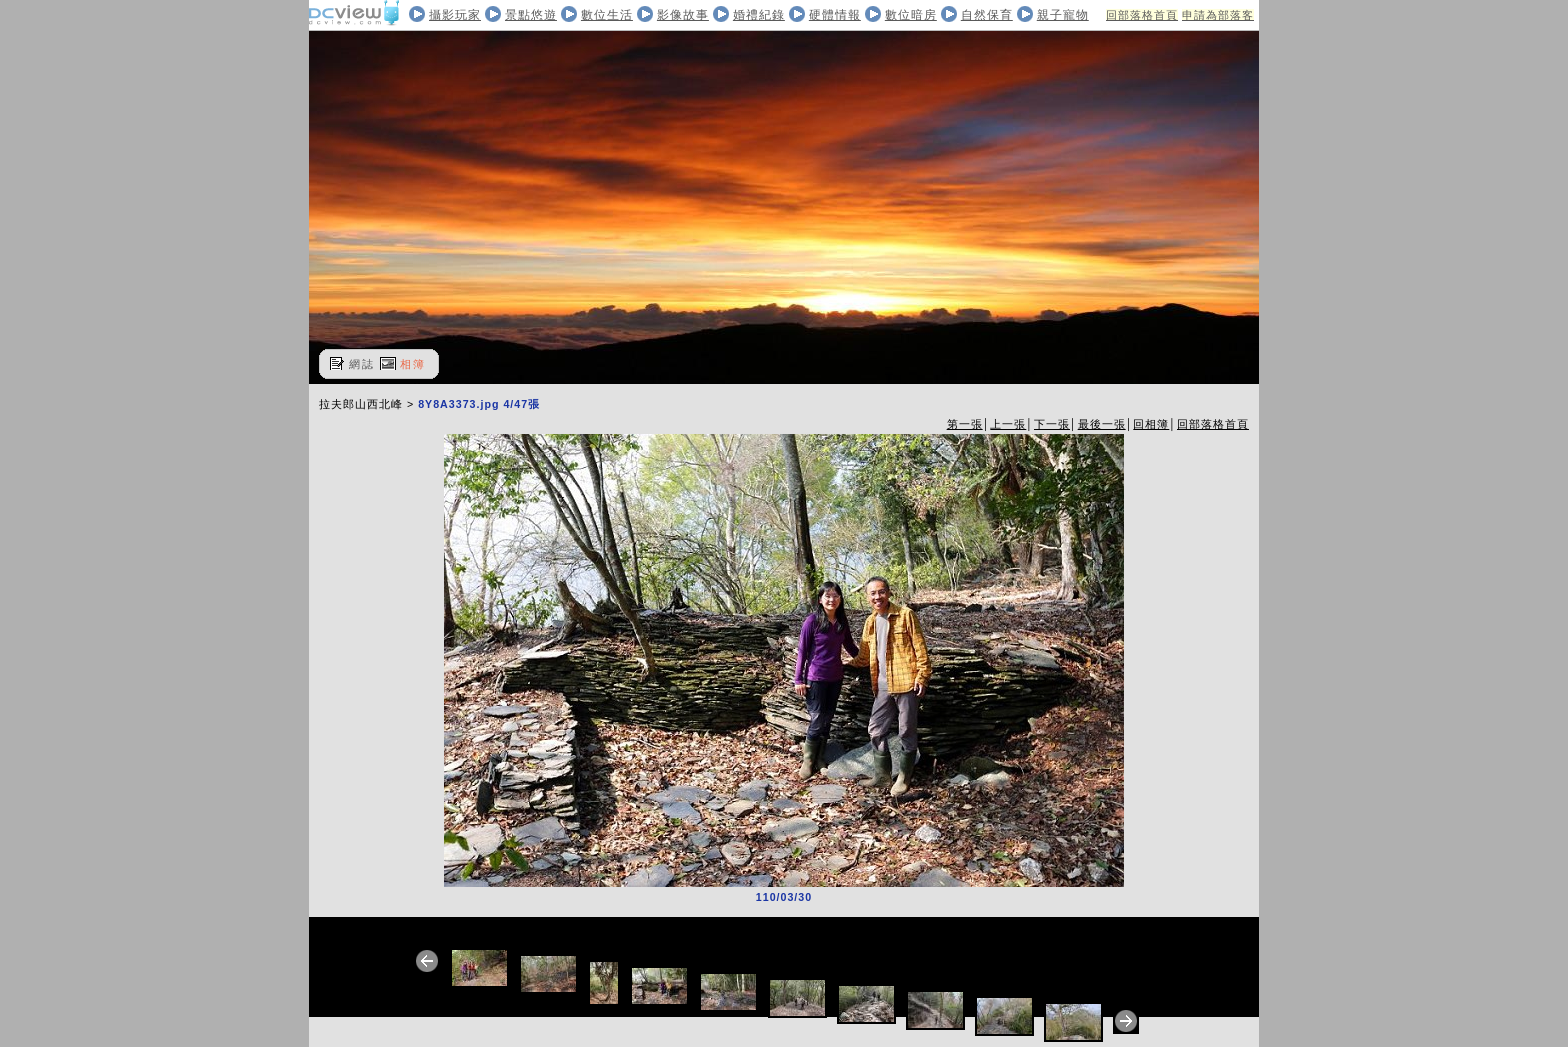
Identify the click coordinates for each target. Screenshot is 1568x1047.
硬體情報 (835, 15)
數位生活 (607, 15)
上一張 (1008, 424)
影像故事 (683, 15)
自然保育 (987, 15)
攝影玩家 (455, 15)
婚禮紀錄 (759, 15)
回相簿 (1151, 424)
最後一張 (1102, 424)
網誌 (362, 364)
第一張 (965, 424)
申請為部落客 (1218, 15)
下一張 (1052, 424)
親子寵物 (1063, 15)
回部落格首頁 (1142, 15)
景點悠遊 (531, 15)
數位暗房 (911, 15)
